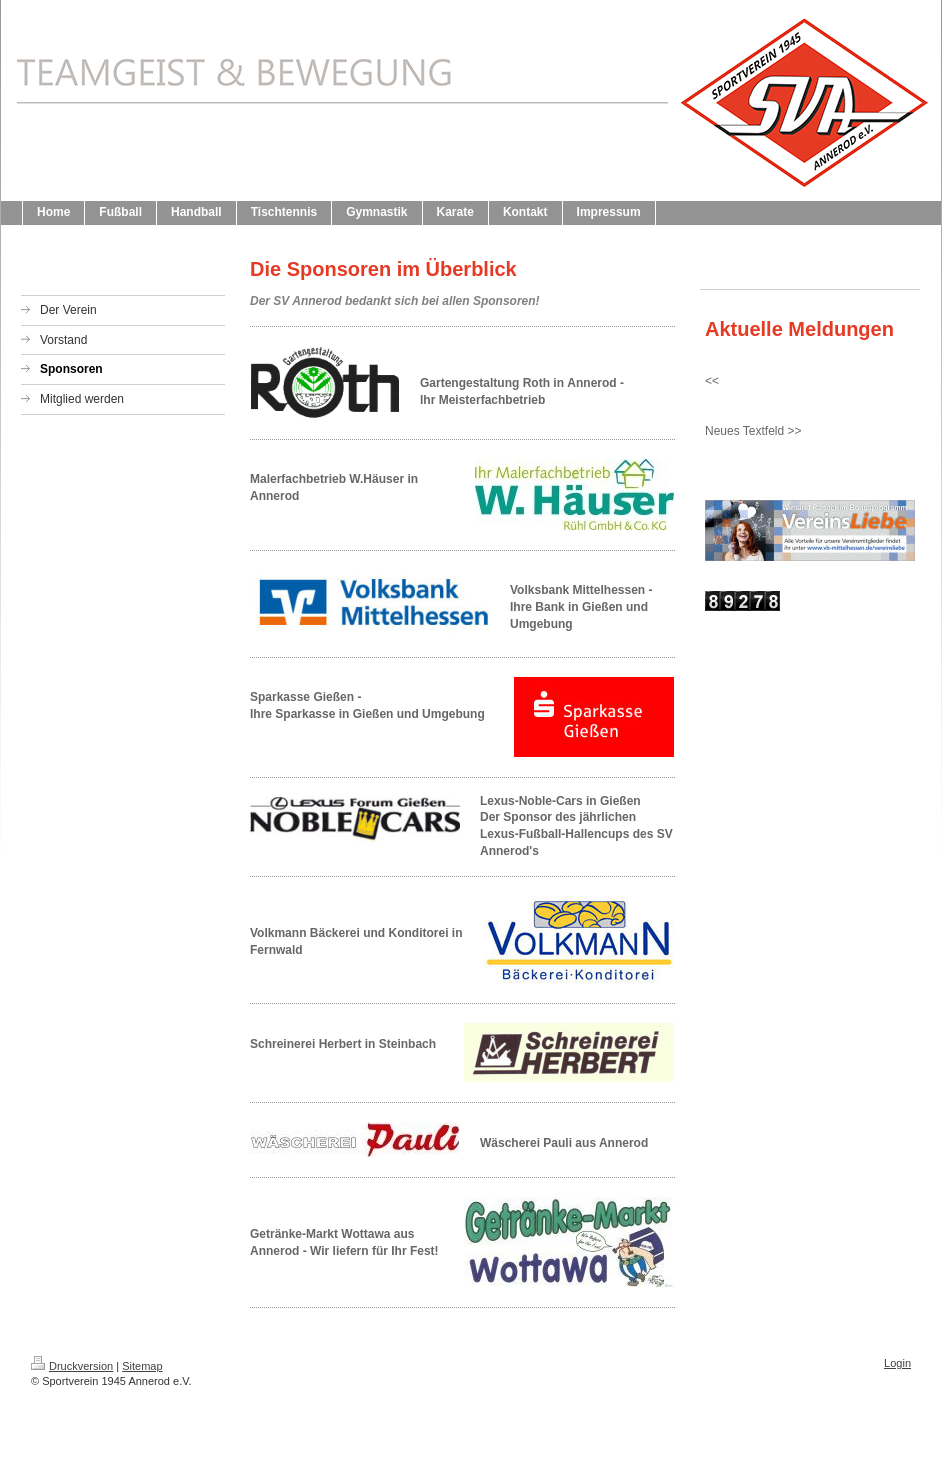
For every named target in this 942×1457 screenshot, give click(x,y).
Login (897, 1363)
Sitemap (142, 1366)
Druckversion (72, 1366)
